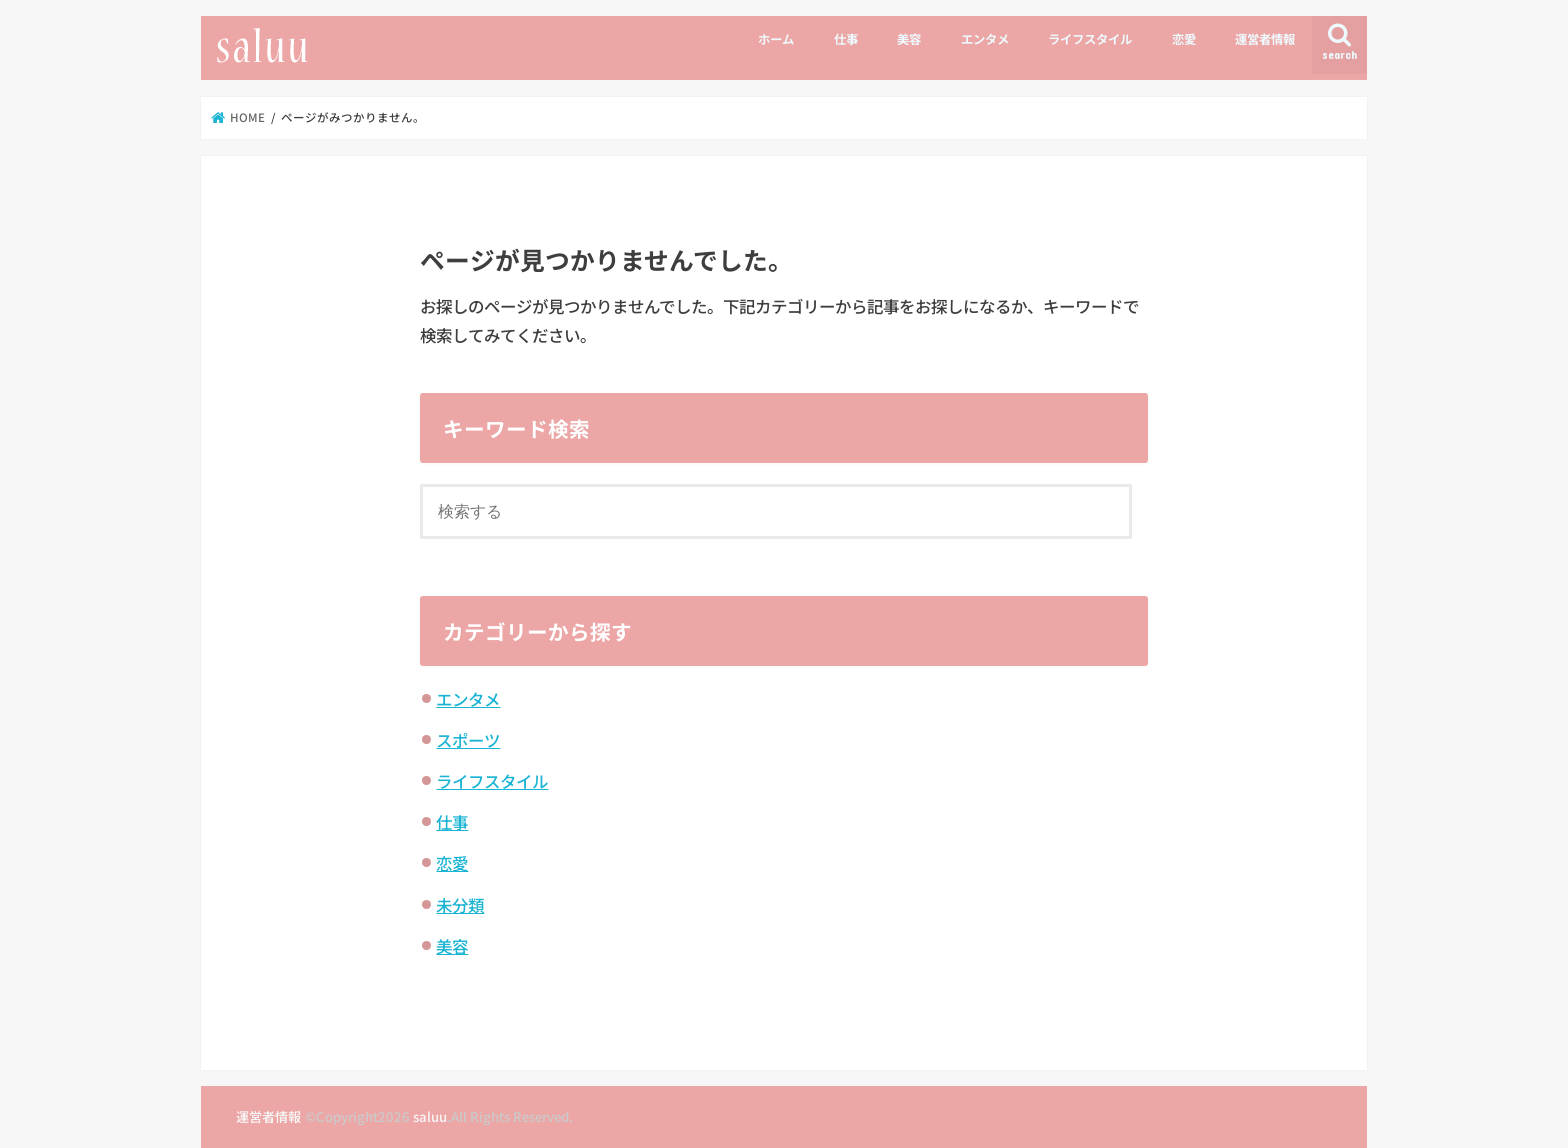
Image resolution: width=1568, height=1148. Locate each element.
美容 (909, 39)
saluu (430, 1116)
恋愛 (1184, 39)
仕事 (846, 39)
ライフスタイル (1090, 39)
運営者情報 (1265, 39)
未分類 (460, 905)
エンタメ (985, 39)
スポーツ (468, 740)
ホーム (776, 39)
